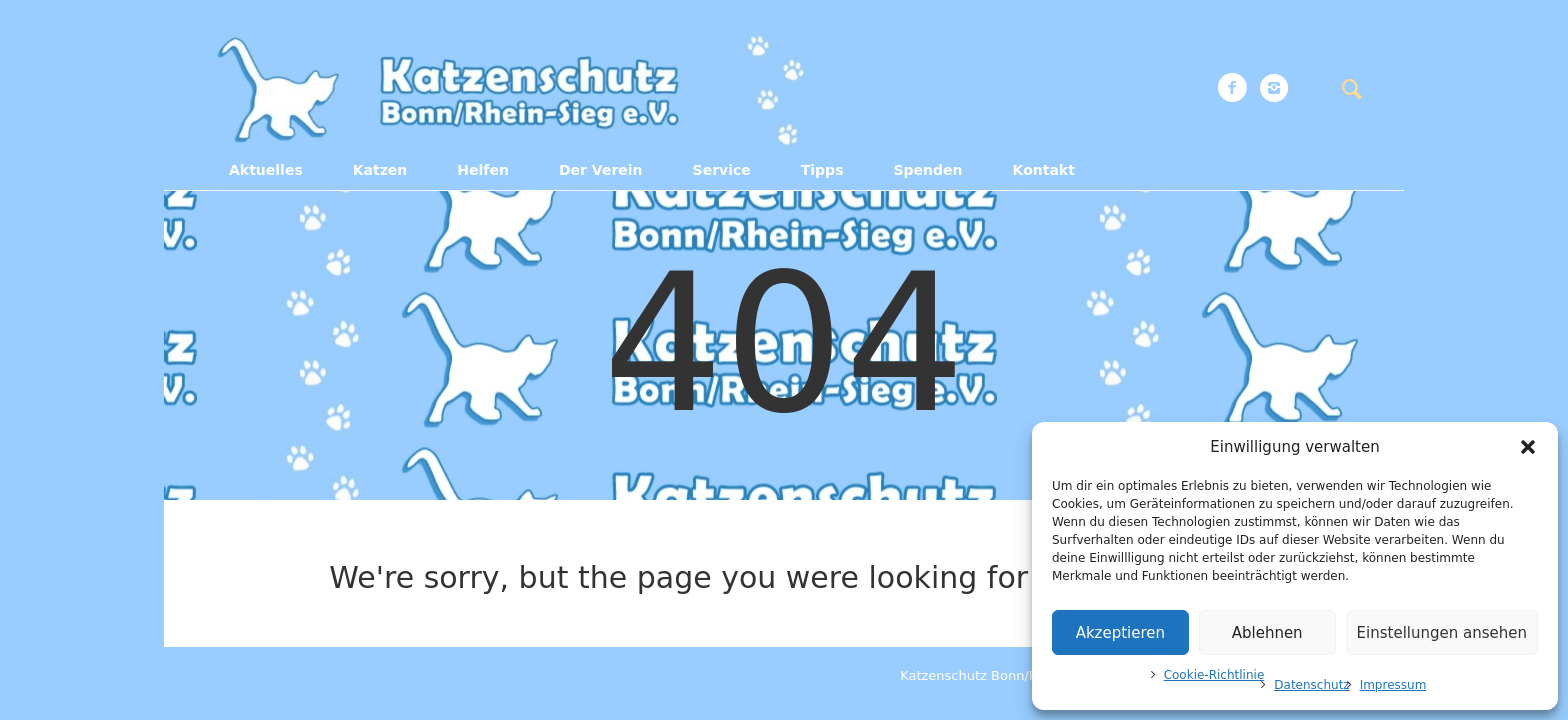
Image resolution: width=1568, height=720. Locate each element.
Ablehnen (1267, 633)
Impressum (1393, 685)
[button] (1528, 447)
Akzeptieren (1120, 633)
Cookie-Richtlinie (1214, 675)
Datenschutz (1311, 685)
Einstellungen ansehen (1442, 633)
